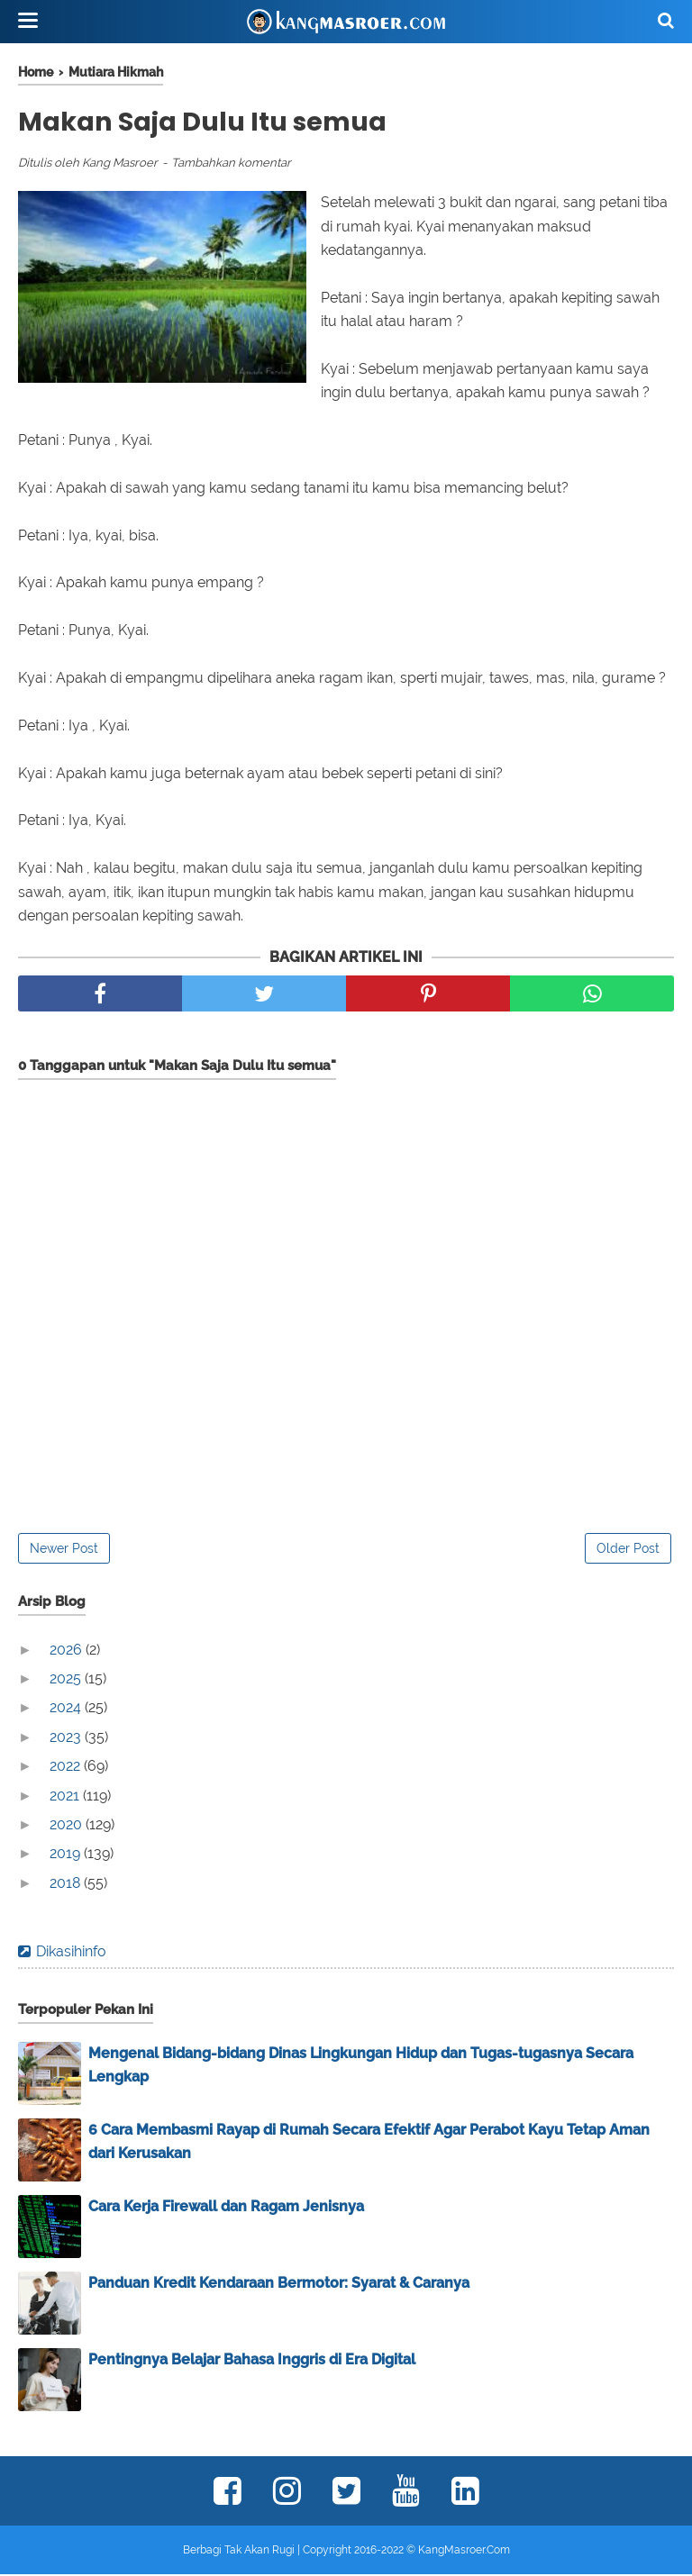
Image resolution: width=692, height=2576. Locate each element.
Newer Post (64, 1550)
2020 (68, 1826)
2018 (67, 1884)
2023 (67, 1738)
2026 (68, 1651)
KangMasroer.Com (464, 2551)
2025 (67, 1680)
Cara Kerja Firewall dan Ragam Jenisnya (226, 2208)
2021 (66, 1797)
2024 (67, 1710)
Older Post (628, 1550)
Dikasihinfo (71, 1953)
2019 (67, 1855)
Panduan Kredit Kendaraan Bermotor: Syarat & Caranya (278, 2284)
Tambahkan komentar (231, 164)
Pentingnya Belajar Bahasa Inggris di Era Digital (251, 2361)
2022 (67, 1767)
